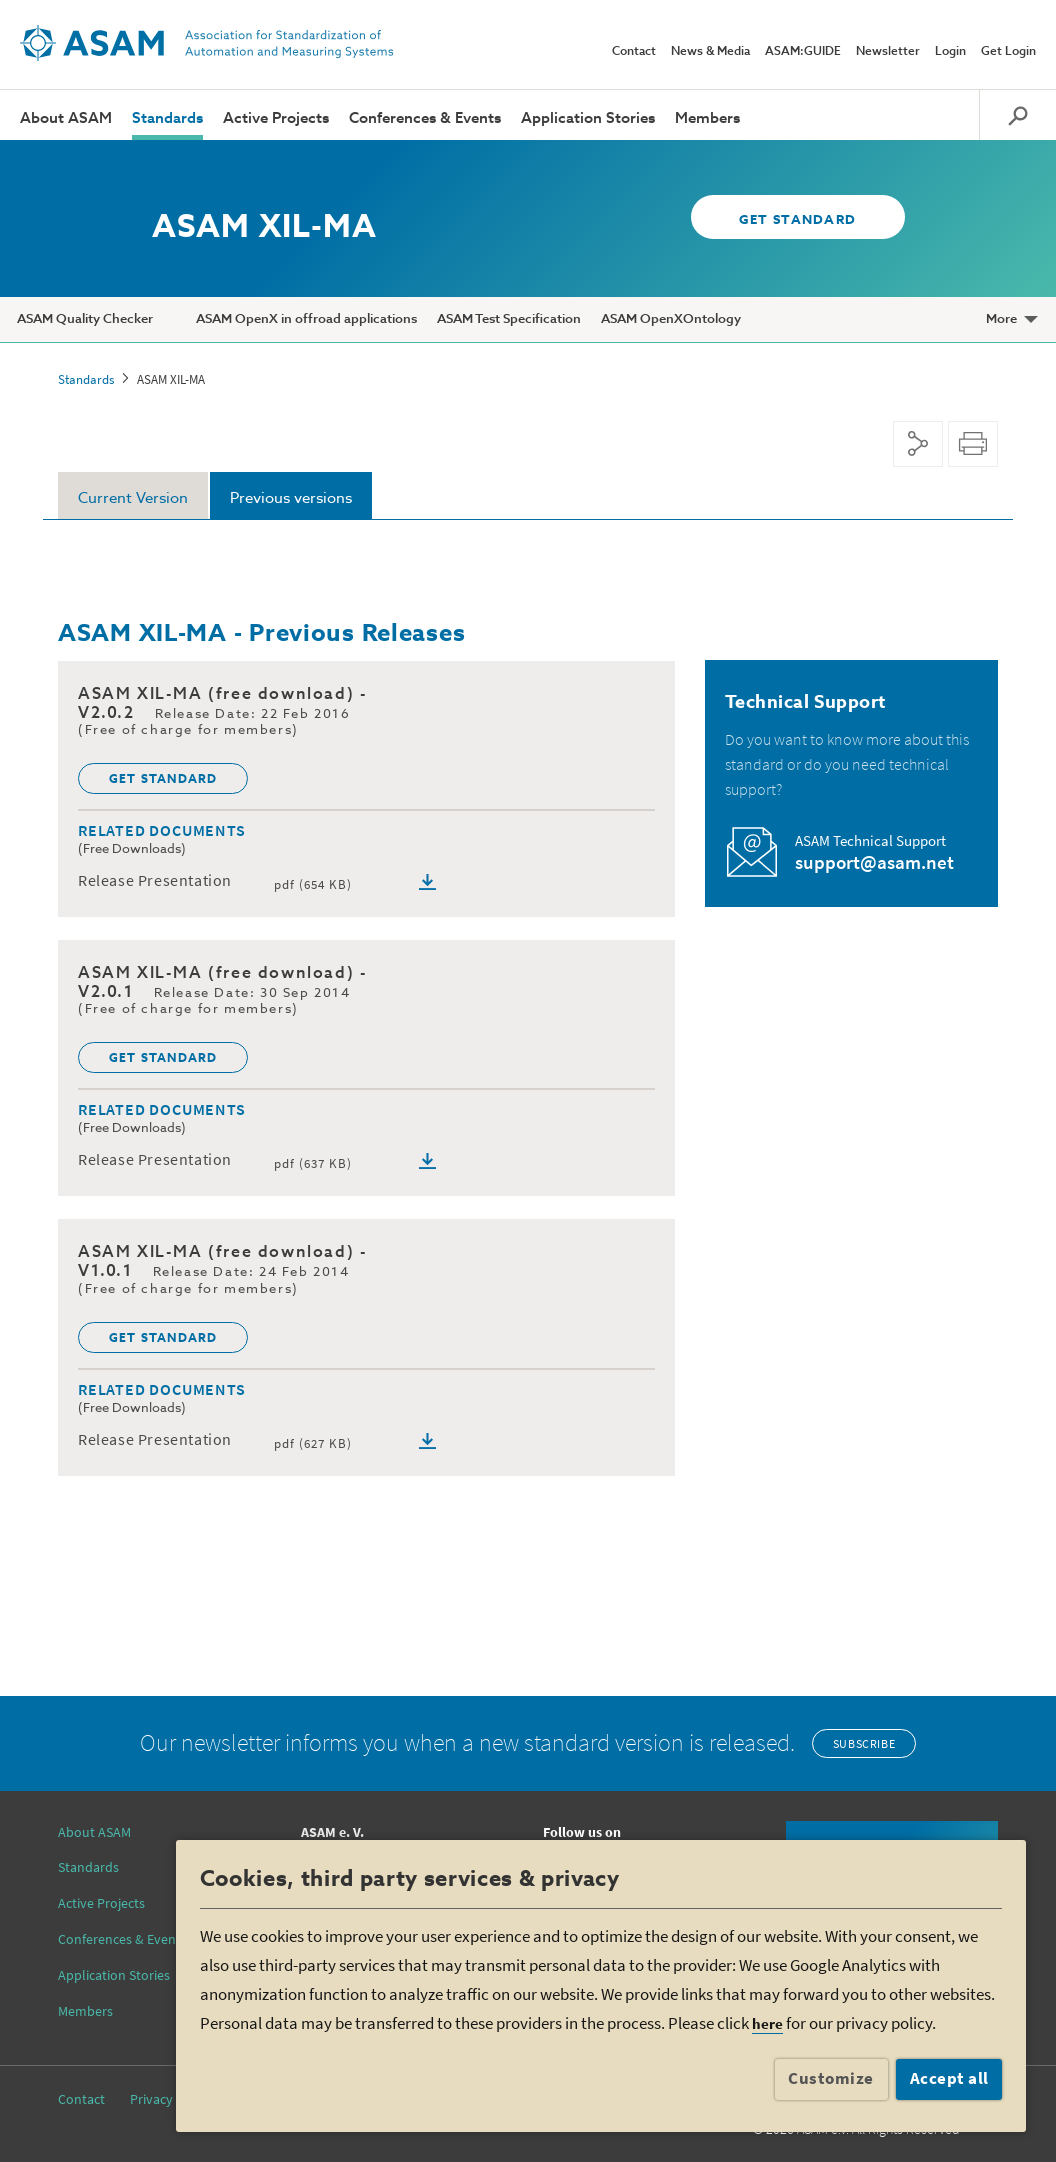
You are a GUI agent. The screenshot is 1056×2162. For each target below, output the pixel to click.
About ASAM (66, 118)
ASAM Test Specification (509, 319)
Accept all (949, 2078)
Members (707, 118)
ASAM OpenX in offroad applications (306, 319)
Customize (831, 2078)
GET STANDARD (789, 220)
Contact (634, 52)
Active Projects (276, 118)
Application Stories (588, 118)
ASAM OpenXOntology (671, 319)
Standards (167, 118)
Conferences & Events (425, 118)
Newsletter (888, 52)
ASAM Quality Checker (85, 319)
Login (950, 52)
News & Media (710, 52)
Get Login (1008, 52)
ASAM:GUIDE (803, 52)
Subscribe (864, 1743)
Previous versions (291, 498)
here (767, 2023)
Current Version (133, 498)
